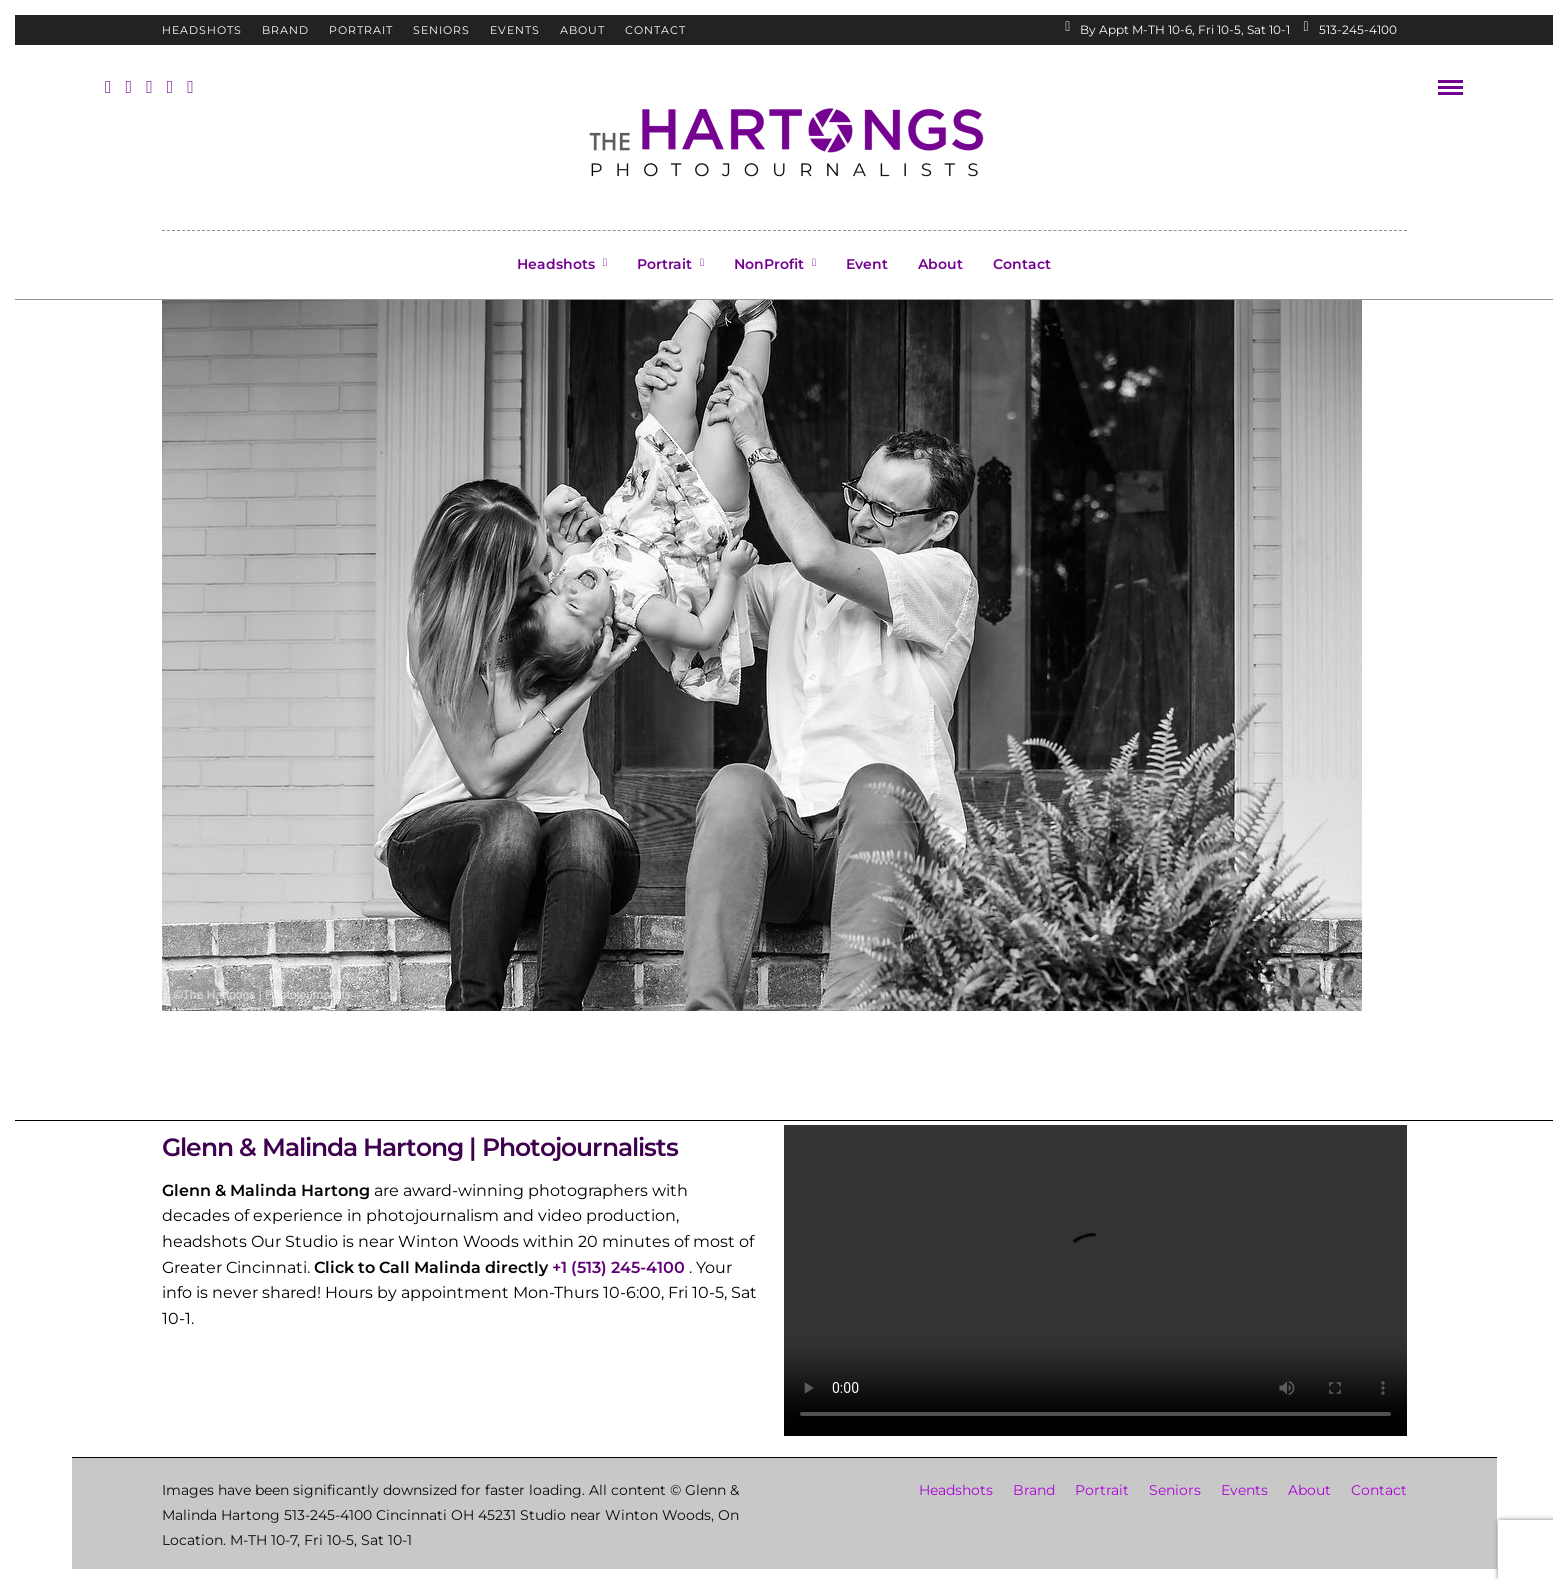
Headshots (202, 30)
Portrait (361, 30)
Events (515, 30)
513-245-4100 (1349, 29)
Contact (655, 30)
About (582, 30)
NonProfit (769, 264)
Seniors (441, 30)
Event (867, 264)
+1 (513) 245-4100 (618, 1267)
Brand (285, 30)
